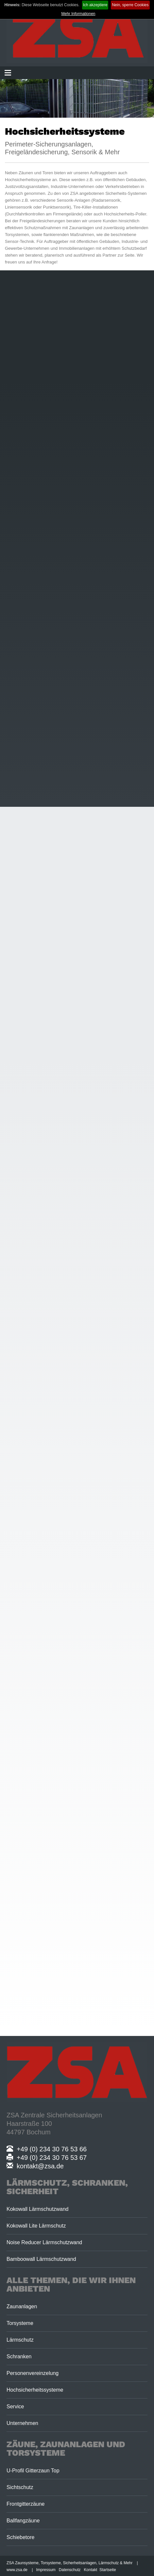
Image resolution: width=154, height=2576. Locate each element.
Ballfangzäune (23, 2520)
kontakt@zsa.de (35, 2166)
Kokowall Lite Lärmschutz (36, 2226)
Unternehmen (22, 2423)
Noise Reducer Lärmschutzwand (44, 2242)
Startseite (107, 2570)
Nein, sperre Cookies (130, 5)
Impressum (45, 2570)
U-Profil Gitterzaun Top (33, 2470)
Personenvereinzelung (33, 2373)
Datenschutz (70, 2570)
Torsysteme (20, 2323)
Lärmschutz (20, 2340)
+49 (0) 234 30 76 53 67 (47, 2157)
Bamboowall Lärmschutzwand (41, 2259)
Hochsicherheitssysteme (35, 2390)
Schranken (19, 2356)
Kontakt (90, 2570)
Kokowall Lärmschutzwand (37, 2209)
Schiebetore (20, 2537)
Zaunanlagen (22, 2306)
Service (15, 2406)
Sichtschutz (20, 2487)
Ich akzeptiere (95, 5)
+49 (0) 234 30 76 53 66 (47, 2149)
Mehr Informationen (78, 13)
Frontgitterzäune (26, 2504)
